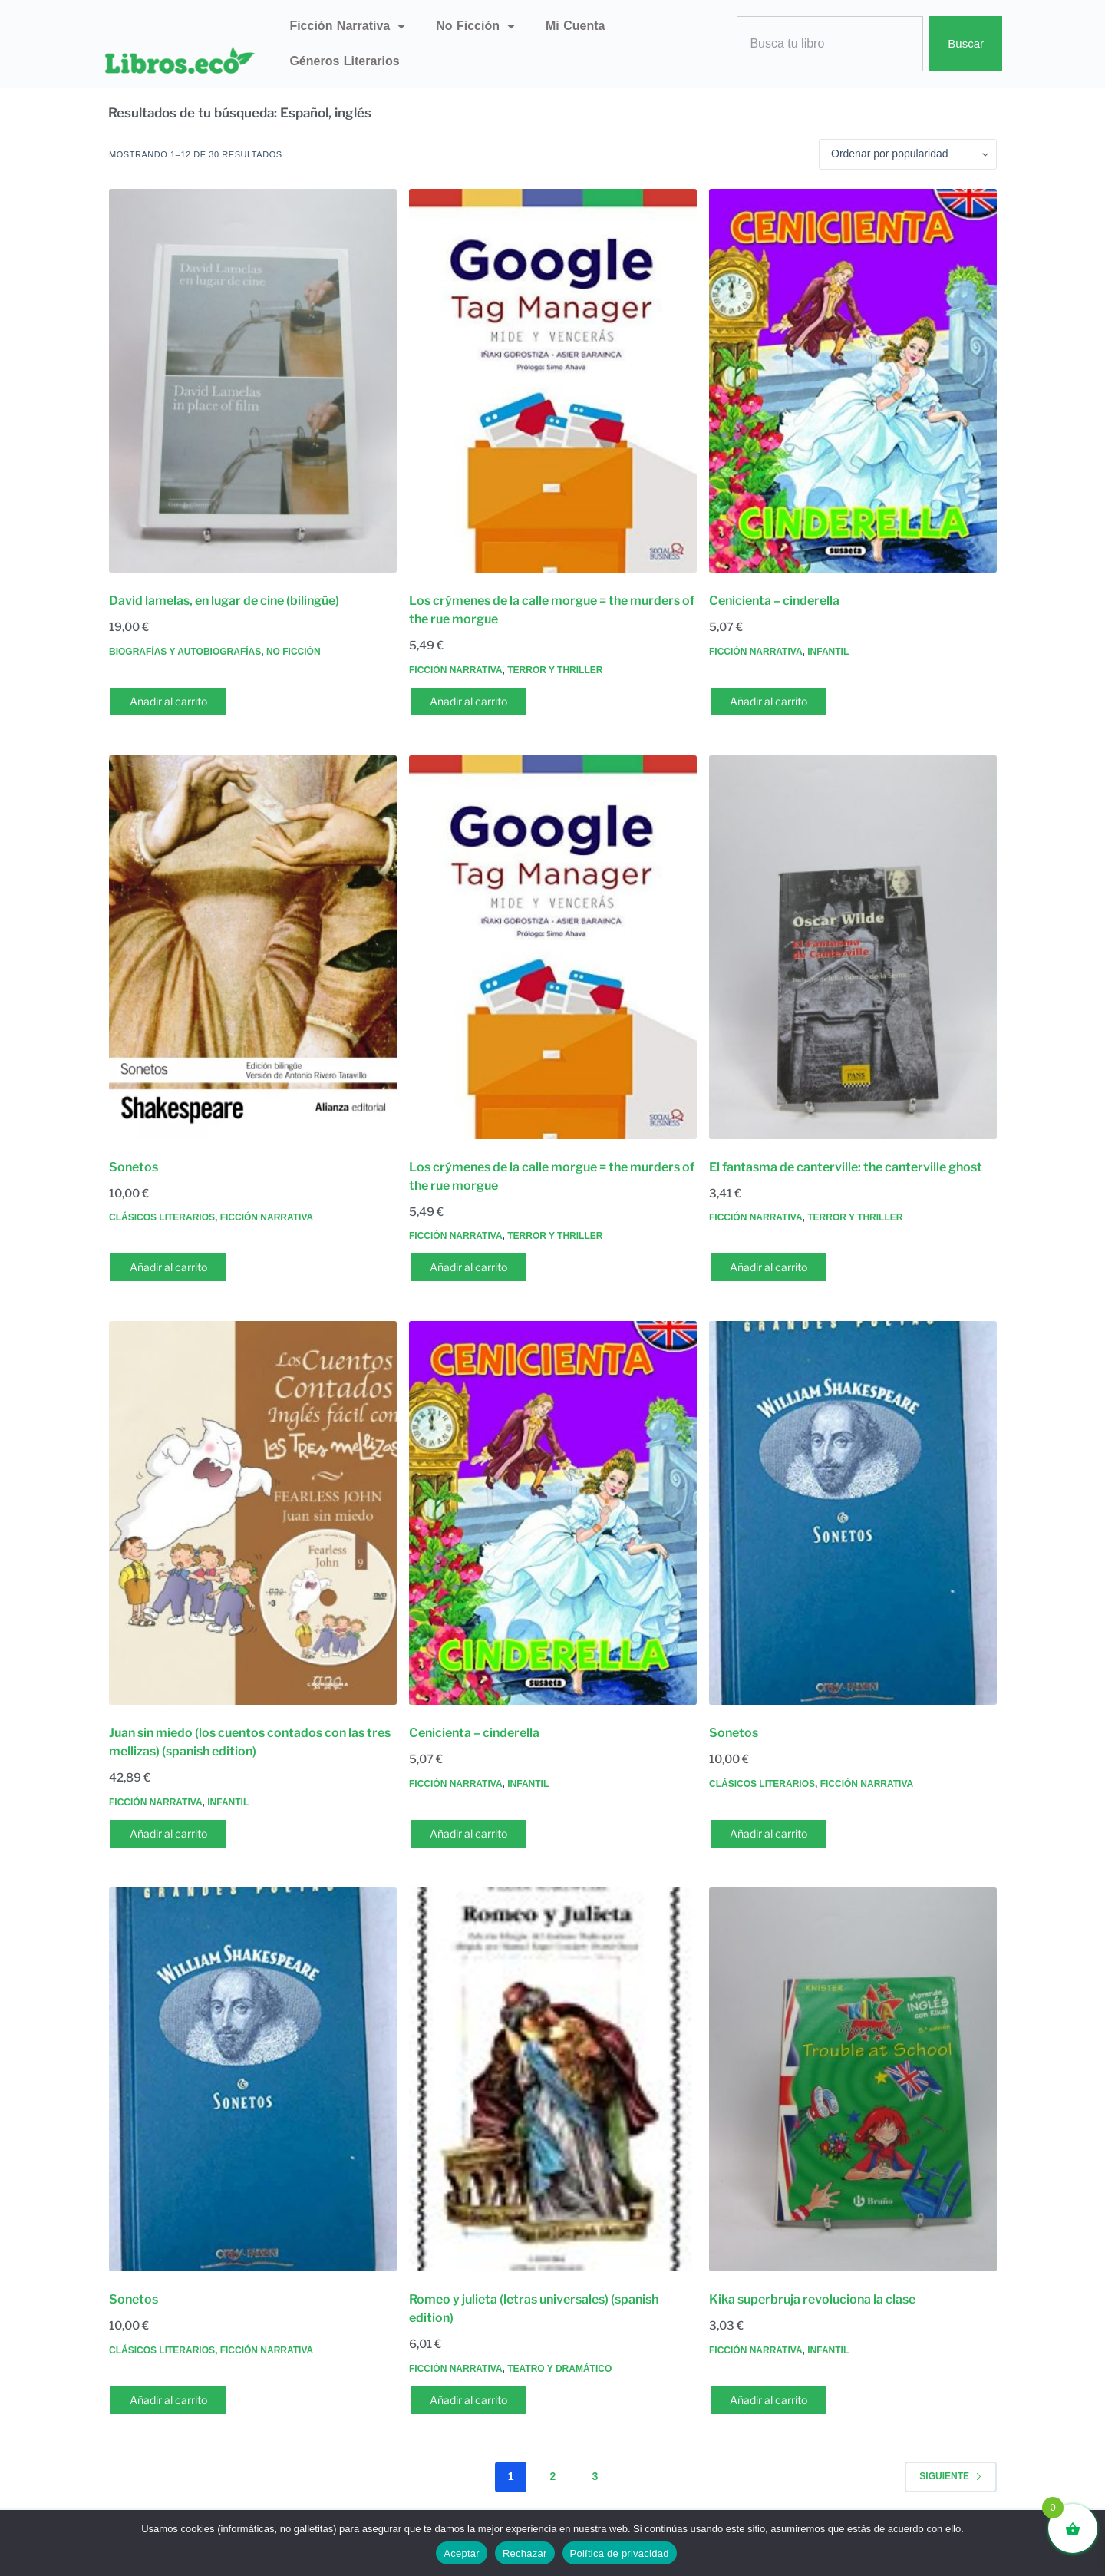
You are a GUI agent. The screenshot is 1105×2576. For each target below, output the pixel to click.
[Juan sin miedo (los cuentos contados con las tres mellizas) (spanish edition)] (253, 1513)
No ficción (475, 26)
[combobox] (830, 44)
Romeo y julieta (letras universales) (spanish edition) (533, 2308)
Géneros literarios (344, 61)
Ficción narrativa (347, 26)
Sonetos (133, 1167)
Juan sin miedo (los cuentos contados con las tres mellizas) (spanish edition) (250, 1742)
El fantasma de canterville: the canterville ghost (845, 1167)
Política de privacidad (619, 2553)
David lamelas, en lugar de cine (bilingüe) (224, 600)
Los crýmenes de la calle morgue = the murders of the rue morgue (551, 609)
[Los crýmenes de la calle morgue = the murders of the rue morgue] (553, 381)
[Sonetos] (253, 947)
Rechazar (525, 2553)
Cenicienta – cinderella (774, 600)
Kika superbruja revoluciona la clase (812, 2299)
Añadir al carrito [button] (168, 701)
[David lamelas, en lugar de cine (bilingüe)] (253, 381)
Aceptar (462, 2553)
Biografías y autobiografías (185, 651)
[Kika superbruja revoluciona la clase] (853, 2079)
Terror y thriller (554, 670)
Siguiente (950, 2476)
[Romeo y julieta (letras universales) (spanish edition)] (553, 2079)
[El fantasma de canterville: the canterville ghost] (853, 947)
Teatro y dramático (559, 2368)
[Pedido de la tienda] (908, 154)
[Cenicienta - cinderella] (853, 381)
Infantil (828, 651)
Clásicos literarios (162, 1217)
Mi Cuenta (575, 25)
